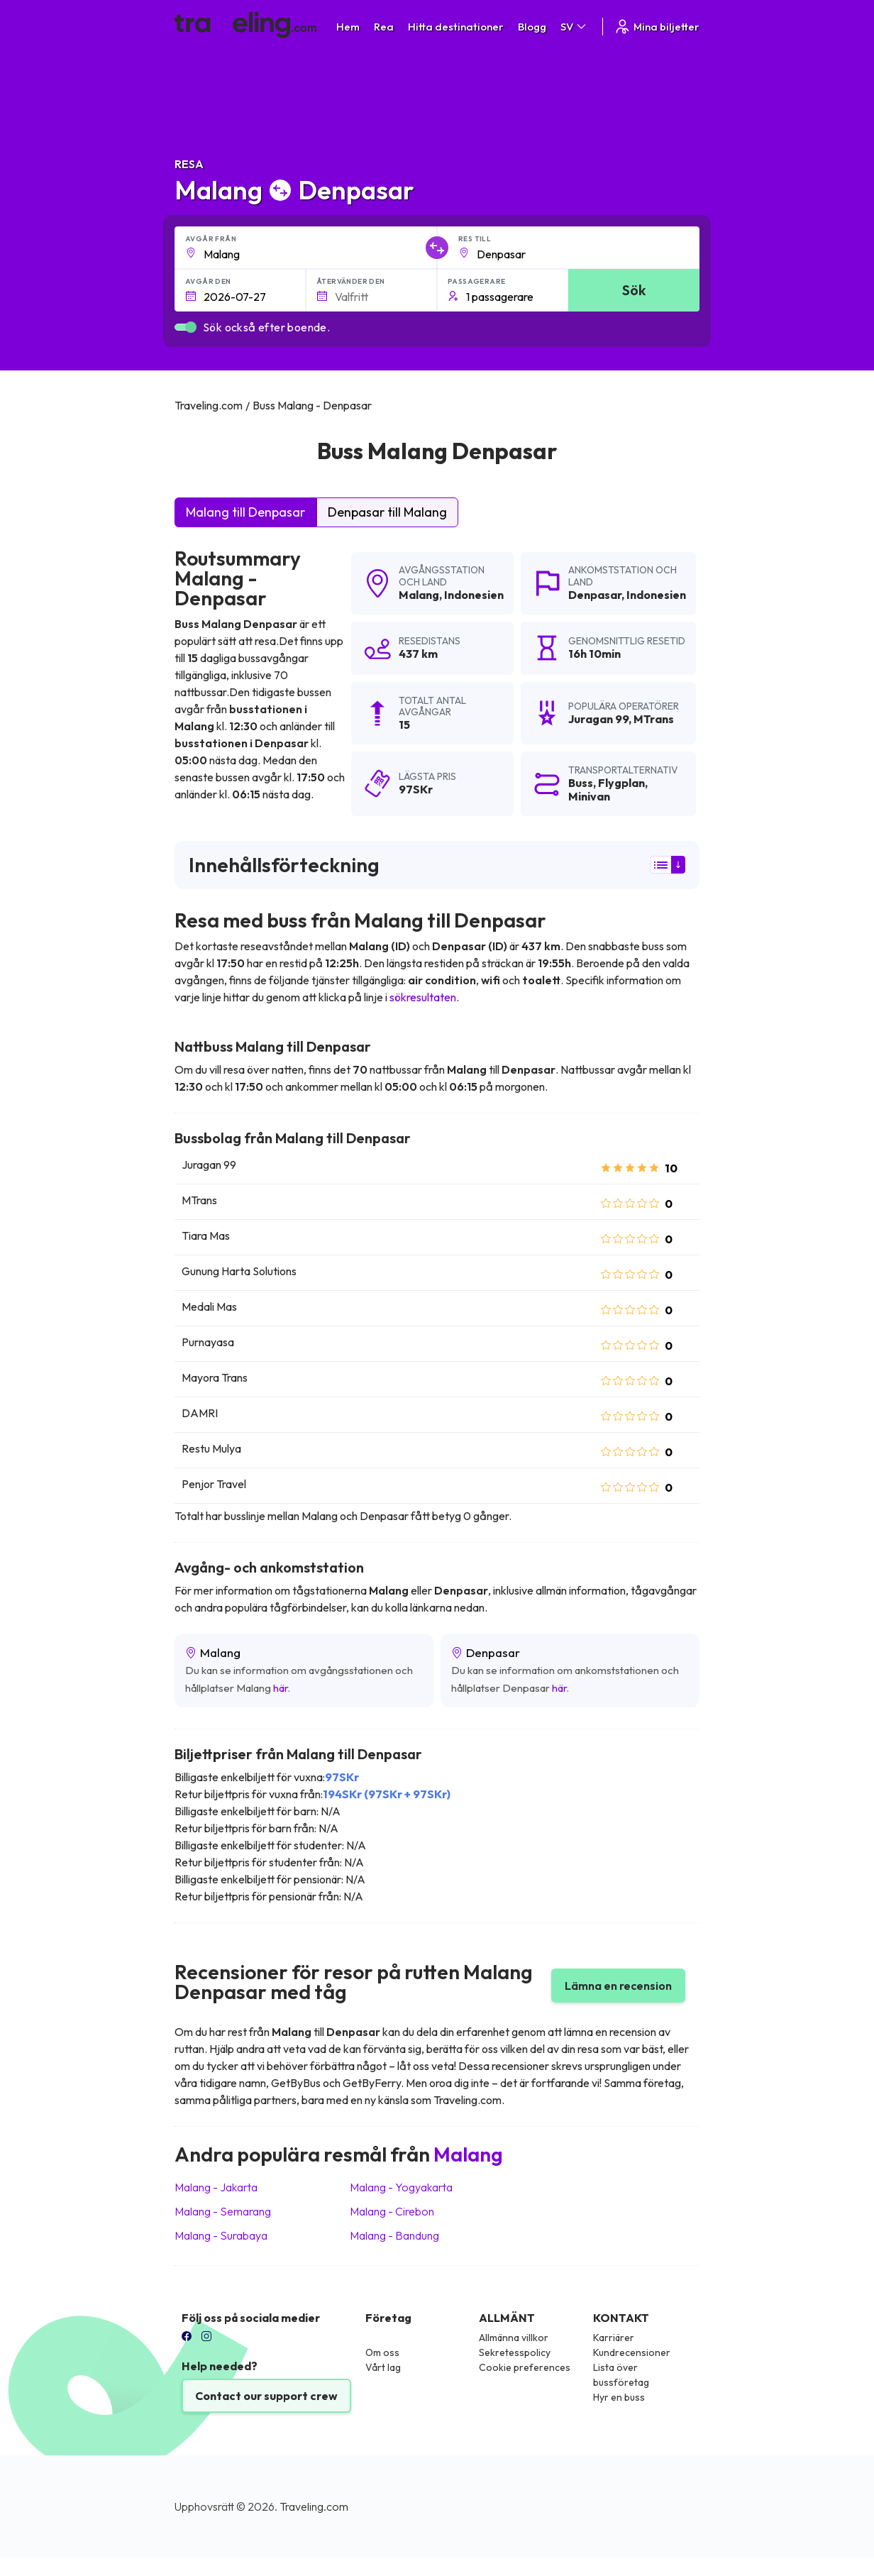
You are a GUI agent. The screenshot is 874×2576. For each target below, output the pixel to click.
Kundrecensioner (631, 2352)
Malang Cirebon (392, 2211)
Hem (348, 26)
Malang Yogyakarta (401, 2187)
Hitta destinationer (456, 26)
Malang (419, 595)
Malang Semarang (223, 2211)
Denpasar (594, 595)
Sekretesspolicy (515, 2352)
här (280, 1688)
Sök (634, 290)
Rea (384, 26)
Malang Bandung (394, 2235)
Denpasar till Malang (387, 512)
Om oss (382, 2352)
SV (574, 26)
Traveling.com (314, 2506)
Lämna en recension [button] (618, 1985)
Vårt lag (383, 2367)
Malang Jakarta (216, 2187)
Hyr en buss (619, 2397)
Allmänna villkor (513, 2337)
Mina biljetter (656, 26)
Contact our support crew (266, 2396)
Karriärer (613, 2337)
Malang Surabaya (221, 2235)
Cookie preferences (524, 2367)
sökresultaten (422, 997)
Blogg (532, 26)
